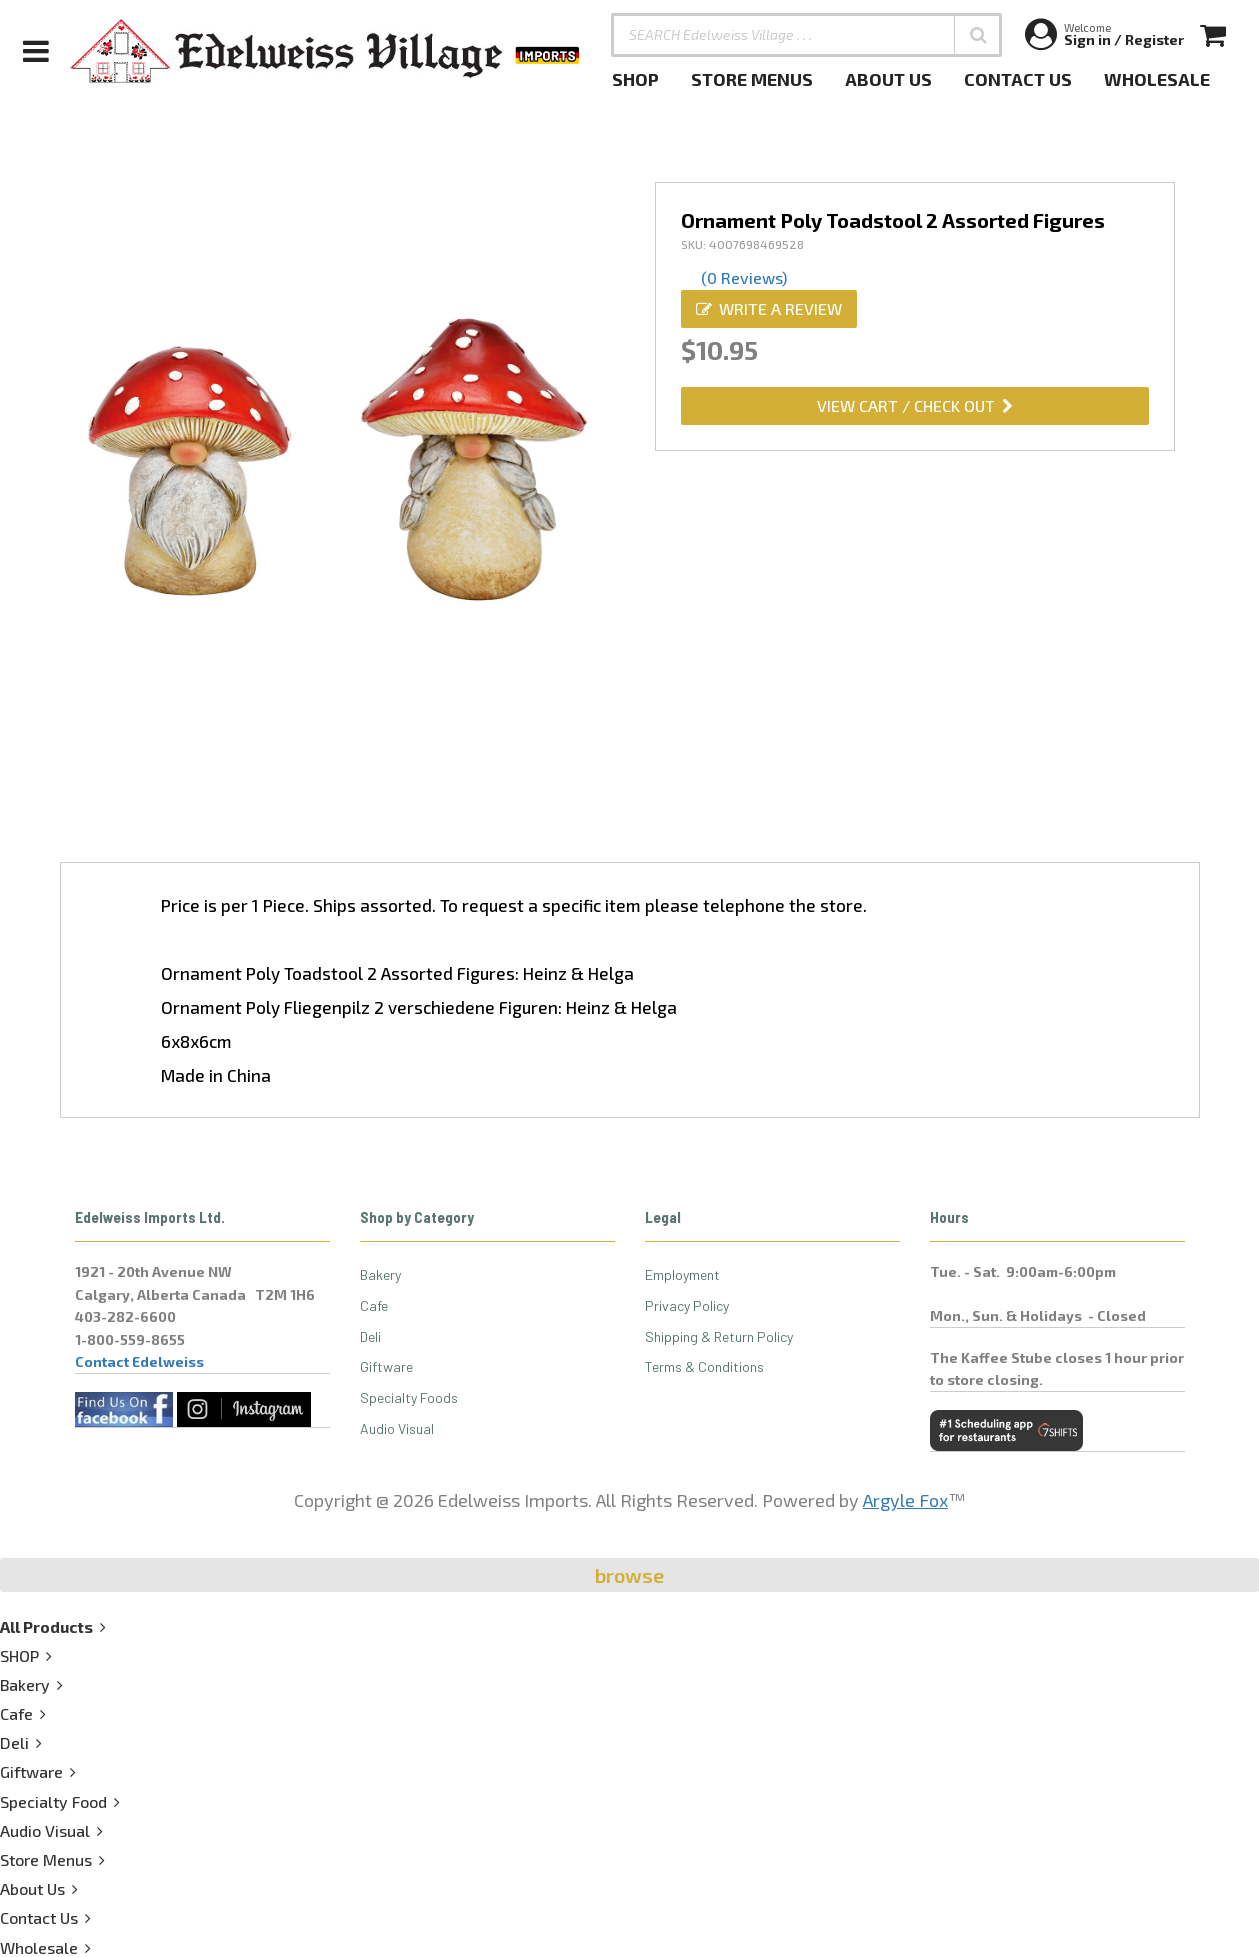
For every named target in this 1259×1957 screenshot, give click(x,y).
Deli (370, 1336)
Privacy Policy (687, 1305)
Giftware (386, 1366)
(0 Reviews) (744, 277)
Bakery (380, 1274)
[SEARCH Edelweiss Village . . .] (806, 35)
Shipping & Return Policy (719, 1336)
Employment (682, 1274)
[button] (978, 35)
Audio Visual (397, 1428)
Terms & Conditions (704, 1366)
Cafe (374, 1305)
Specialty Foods (409, 1397)
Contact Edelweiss (139, 1361)
